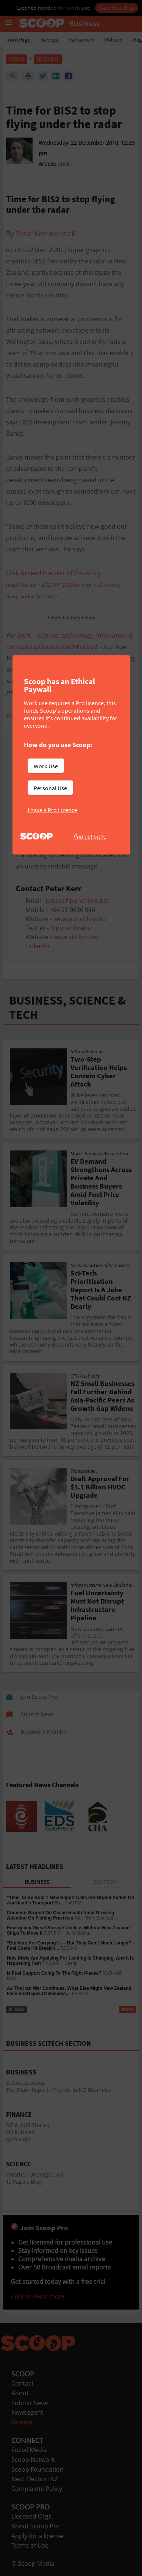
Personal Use (50, 788)
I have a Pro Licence (52, 810)
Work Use (46, 766)
